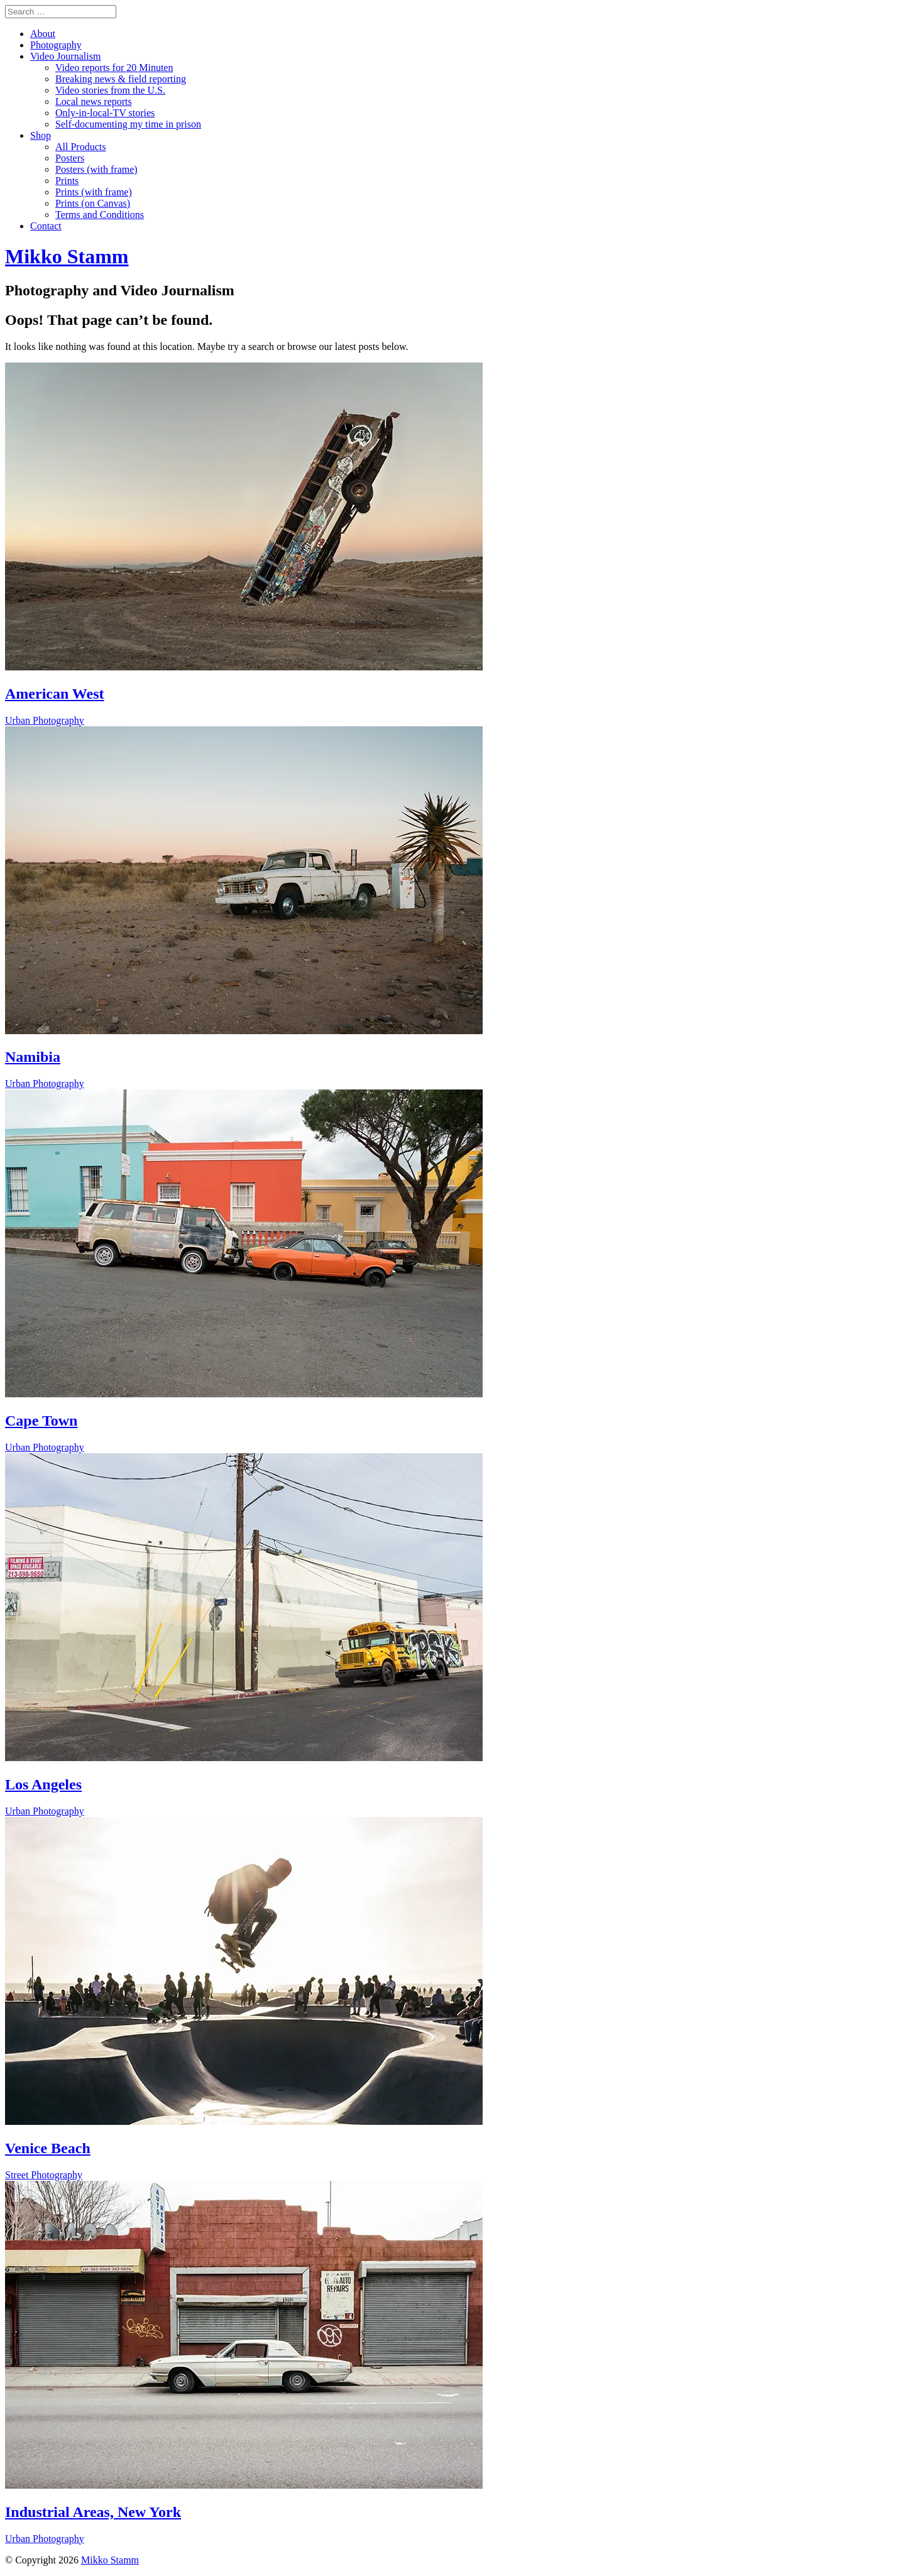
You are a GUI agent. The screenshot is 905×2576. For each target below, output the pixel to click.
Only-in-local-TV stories (105, 112)
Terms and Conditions (99, 214)
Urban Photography (44, 720)
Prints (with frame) (93, 192)
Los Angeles (43, 1784)
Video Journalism (65, 56)
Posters (69, 158)
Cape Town (41, 1420)
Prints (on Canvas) (92, 203)
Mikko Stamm (110, 2560)
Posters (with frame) (96, 169)
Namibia (32, 1057)
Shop (40, 135)
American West (54, 693)
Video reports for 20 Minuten (114, 67)
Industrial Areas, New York (93, 2512)
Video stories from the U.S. (110, 90)
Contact (46, 226)
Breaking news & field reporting (120, 79)
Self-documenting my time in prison (128, 124)
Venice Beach (47, 2148)
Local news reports (93, 101)
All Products (80, 146)
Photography (56, 45)
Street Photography (43, 2174)
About (42, 33)
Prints (67, 180)
